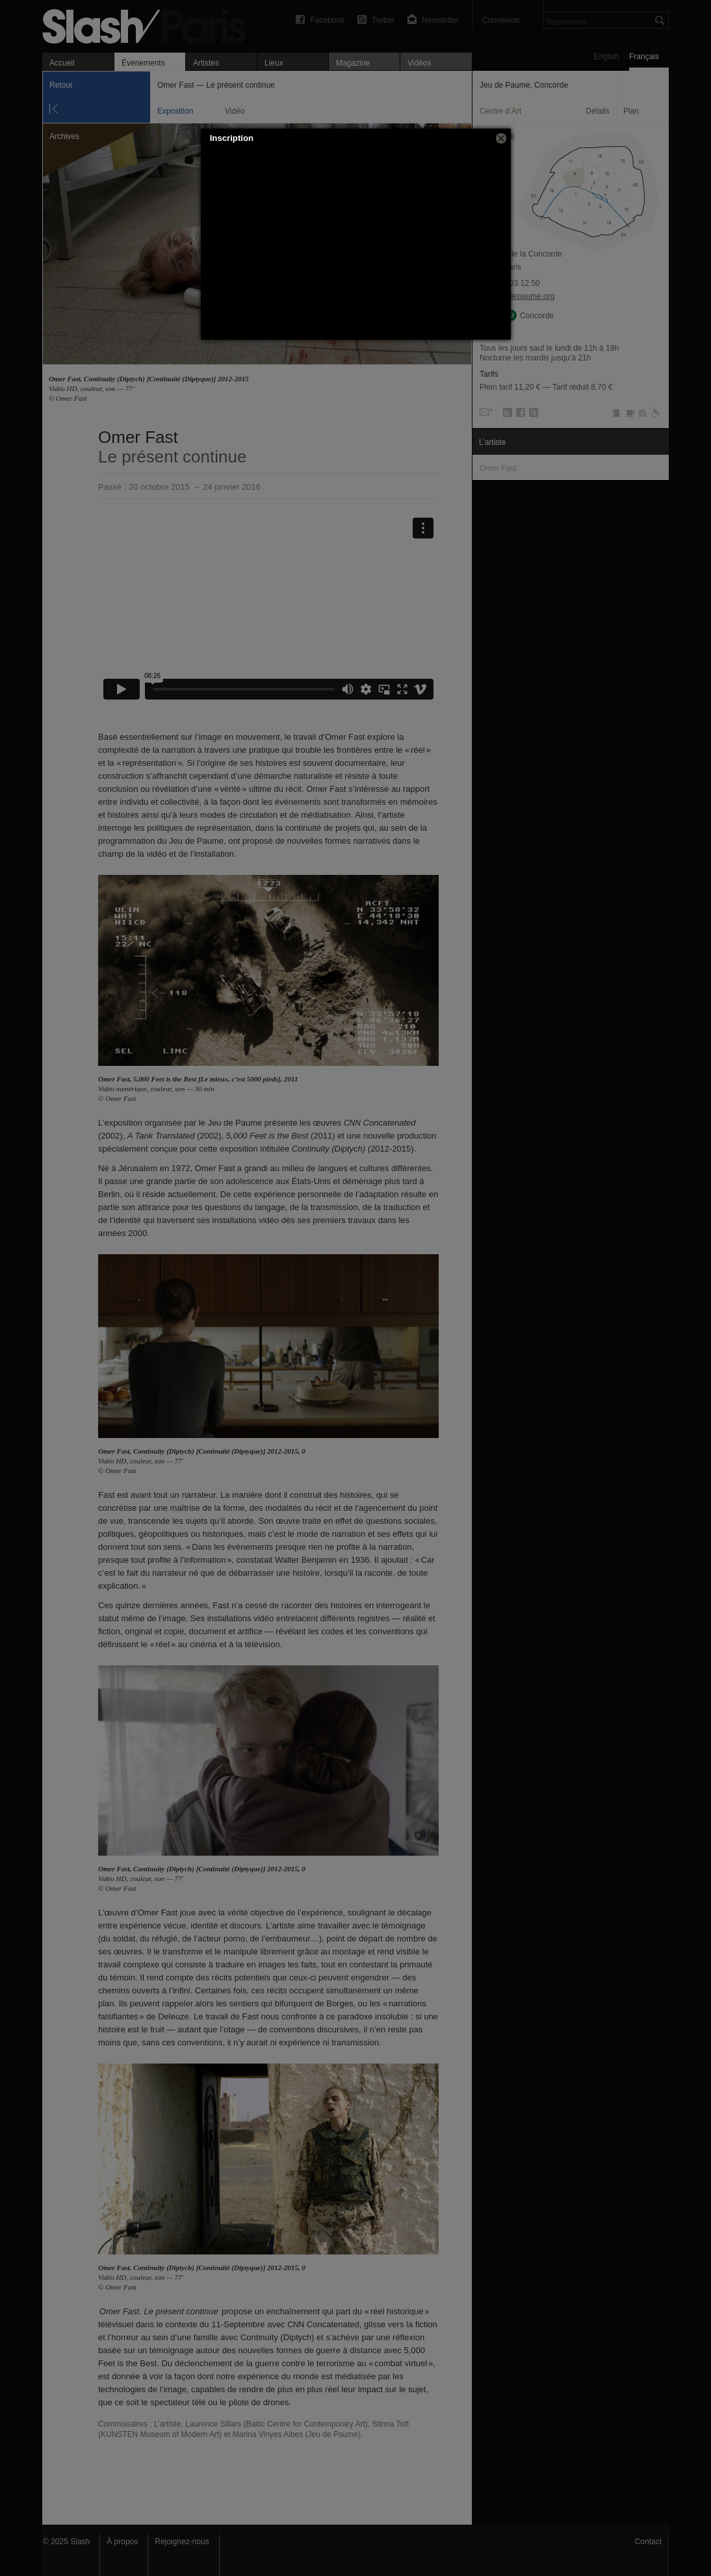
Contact (648, 2541)
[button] (501, 138)
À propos (122, 2541)
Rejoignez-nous (182, 2541)
